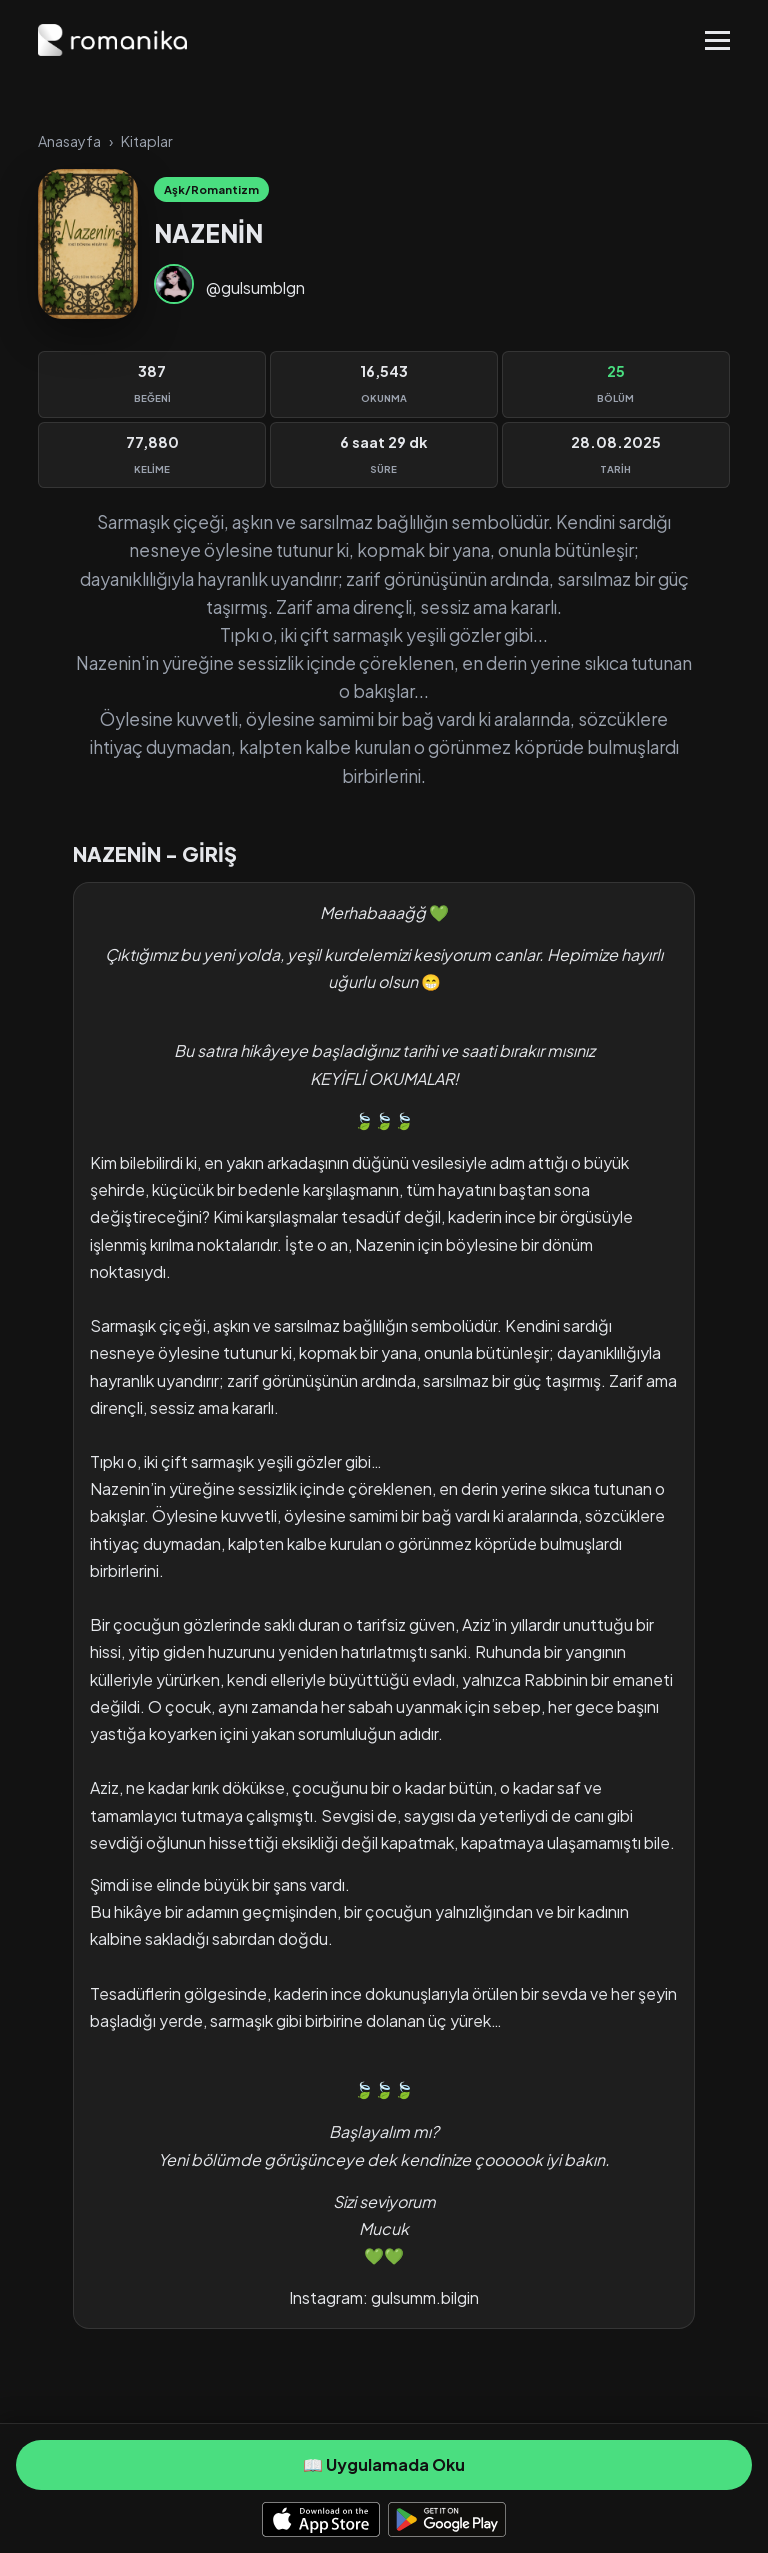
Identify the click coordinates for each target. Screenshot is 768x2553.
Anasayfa (69, 141)
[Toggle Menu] (717, 40)
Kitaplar (147, 141)
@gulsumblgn (255, 287)
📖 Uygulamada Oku (384, 2464)
